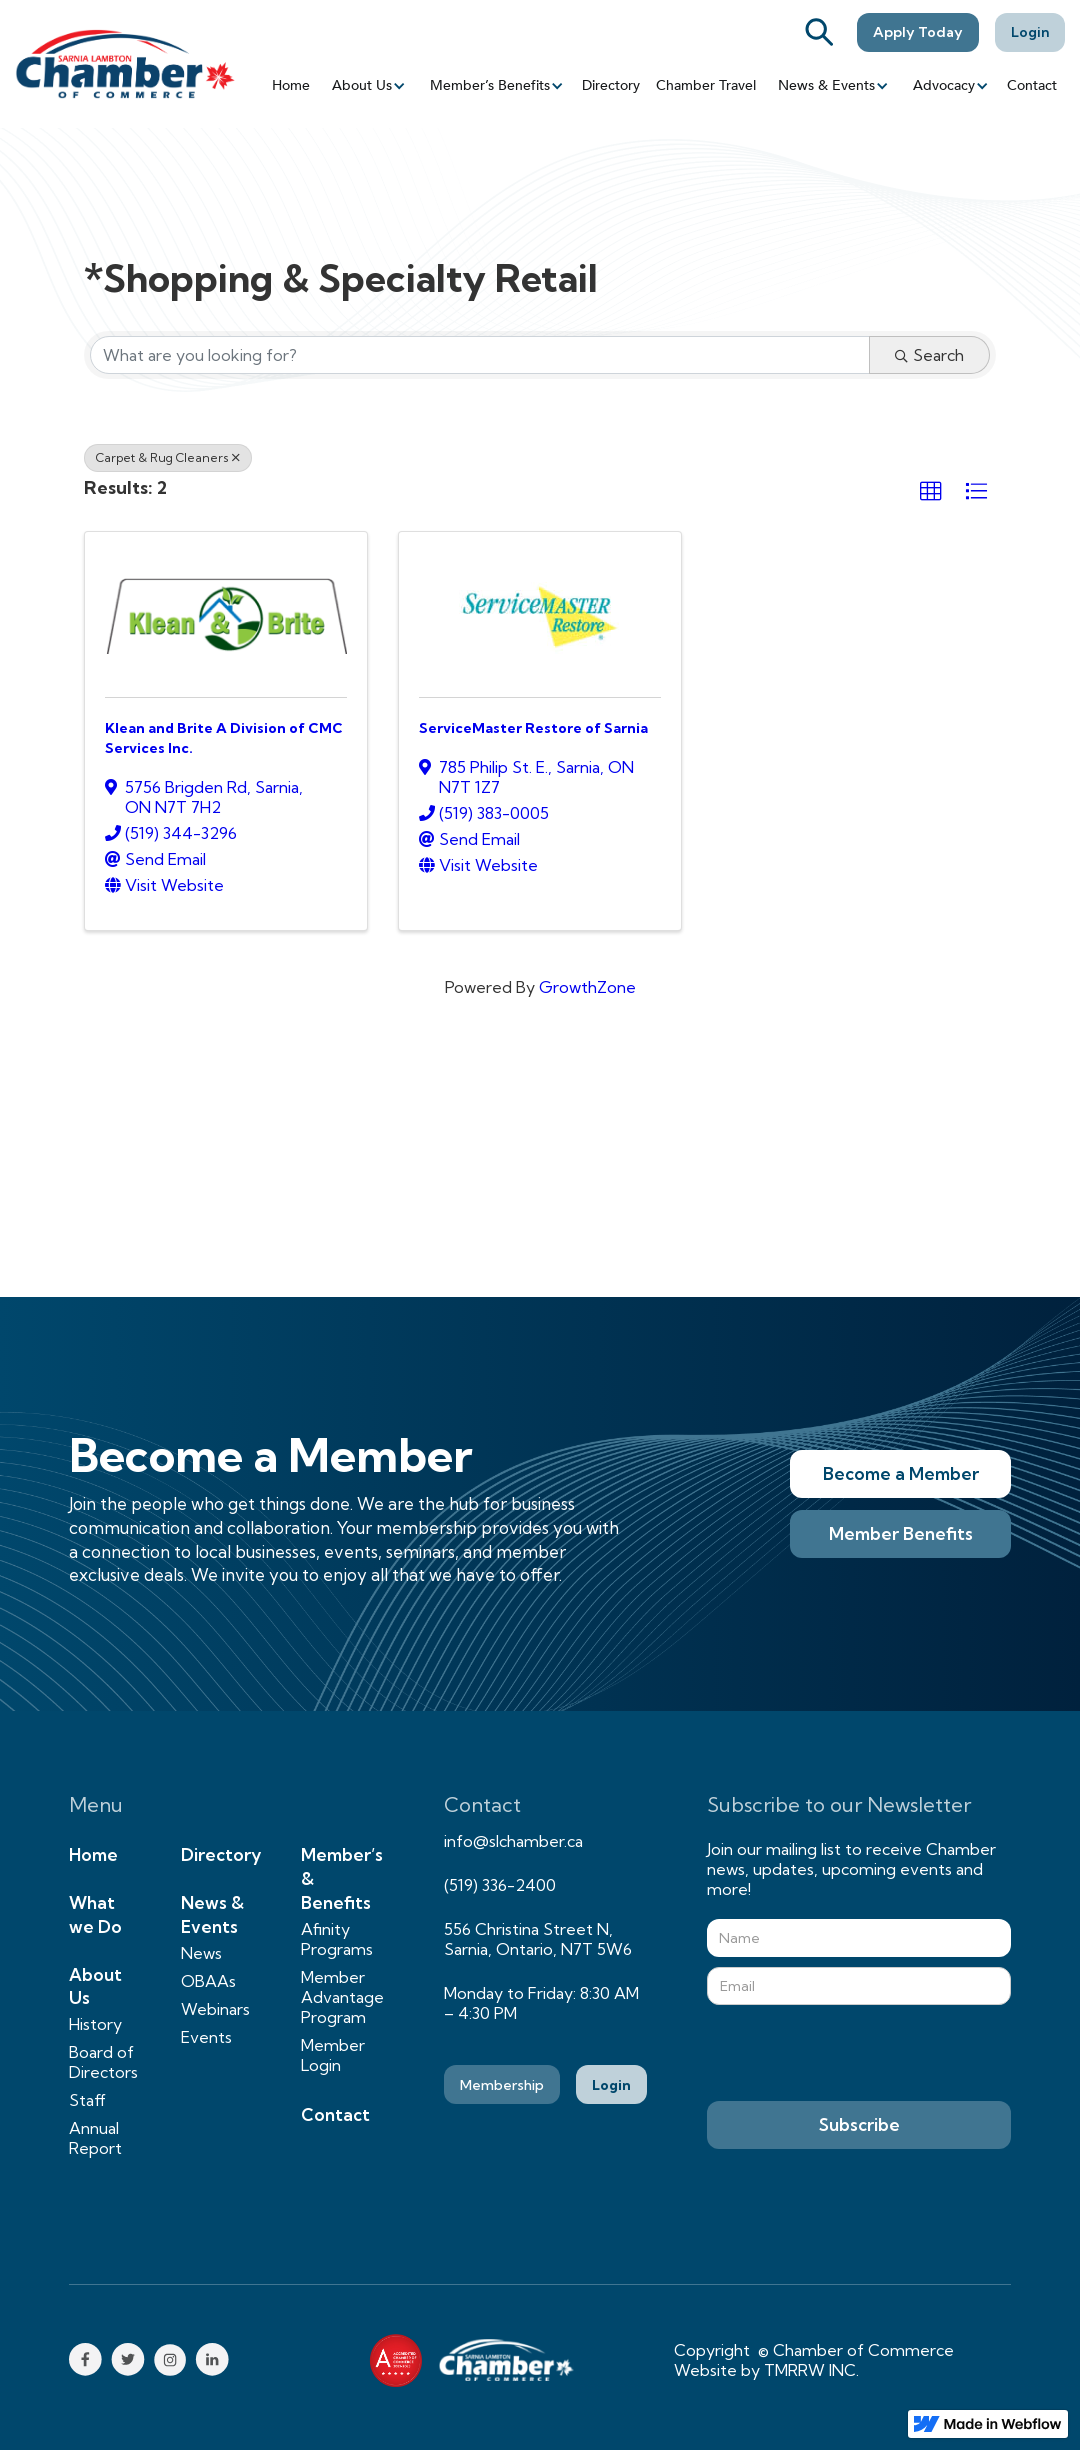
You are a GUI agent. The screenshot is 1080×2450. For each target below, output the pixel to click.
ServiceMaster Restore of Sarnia (533, 728)
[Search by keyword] (480, 355)
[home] (125, 63)
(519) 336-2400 (500, 1885)
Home (291, 85)
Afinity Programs (337, 1939)
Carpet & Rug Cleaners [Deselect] (168, 457)
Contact (1032, 85)
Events (206, 2037)
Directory (611, 85)
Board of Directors (103, 2062)
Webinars (215, 2009)
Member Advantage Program (342, 1997)
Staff (87, 2100)
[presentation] (859, 2054)
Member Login (333, 2055)
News (201, 1953)
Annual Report (95, 2138)
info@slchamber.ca (513, 1841)
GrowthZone (587, 987)
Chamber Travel (706, 85)
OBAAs (208, 1981)
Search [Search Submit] (929, 355)
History (95, 2024)
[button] (367, 86)
